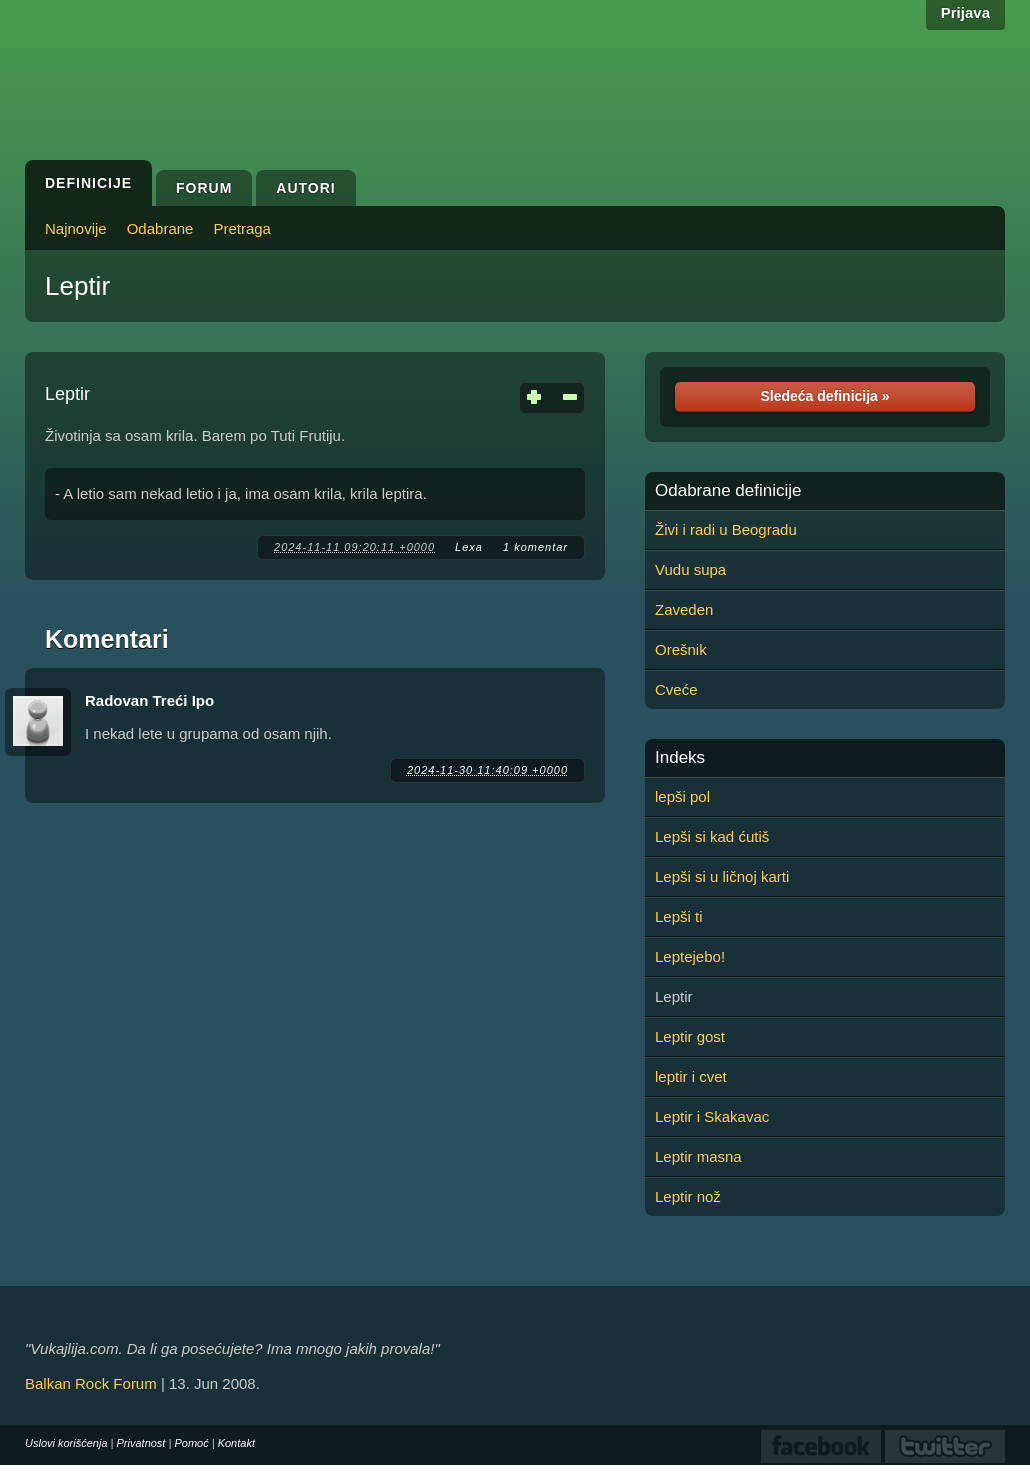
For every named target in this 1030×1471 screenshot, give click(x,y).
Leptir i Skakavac (712, 1116)
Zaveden (684, 609)
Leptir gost (690, 1036)
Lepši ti (679, 916)
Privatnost (141, 1443)
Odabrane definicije (728, 491)
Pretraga (242, 228)
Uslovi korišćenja (66, 1443)
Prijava (965, 12)
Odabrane (160, 228)
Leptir (77, 286)
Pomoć (191, 1443)
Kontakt (236, 1443)
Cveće (676, 689)
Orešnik (681, 649)
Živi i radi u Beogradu (726, 529)
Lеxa (469, 547)
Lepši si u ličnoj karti (722, 876)
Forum (204, 188)
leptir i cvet (691, 1076)
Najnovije (76, 228)
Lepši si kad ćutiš (712, 836)
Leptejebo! (690, 956)
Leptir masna (698, 1156)
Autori (305, 188)
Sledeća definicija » (824, 396)
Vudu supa (690, 569)
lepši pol (682, 796)
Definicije (88, 183)
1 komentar (535, 547)
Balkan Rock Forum (91, 1383)
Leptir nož (688, 1196)
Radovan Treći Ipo (149, 700)
